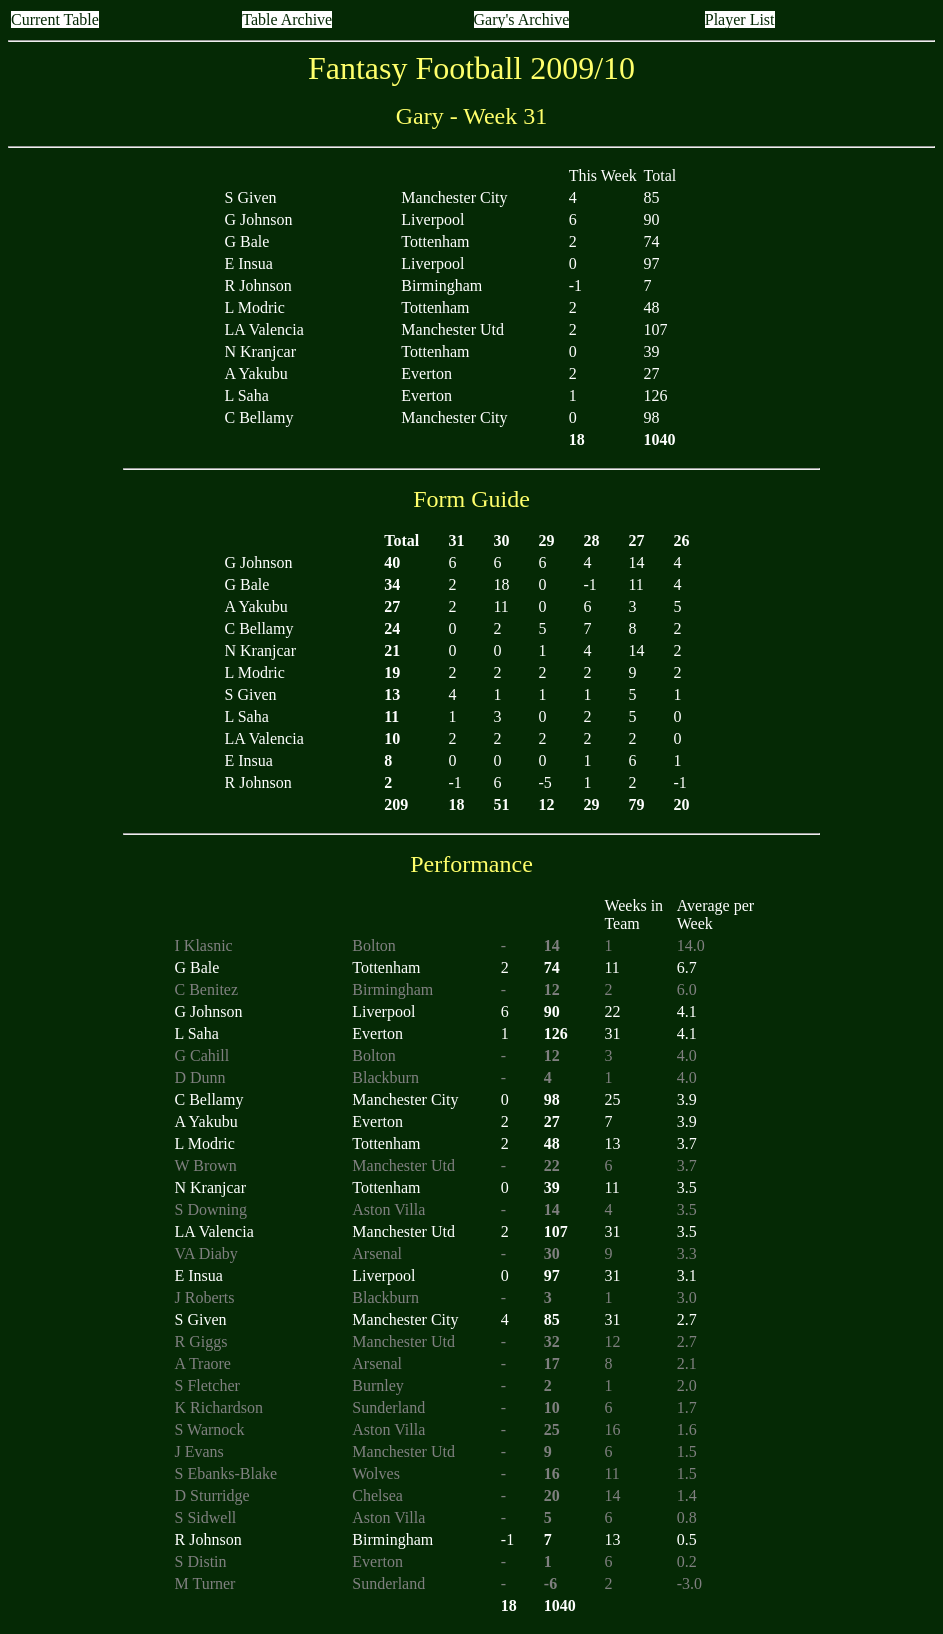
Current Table (55, 19)
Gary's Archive (522, 19)
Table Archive (287, 19)
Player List (740, 19)
